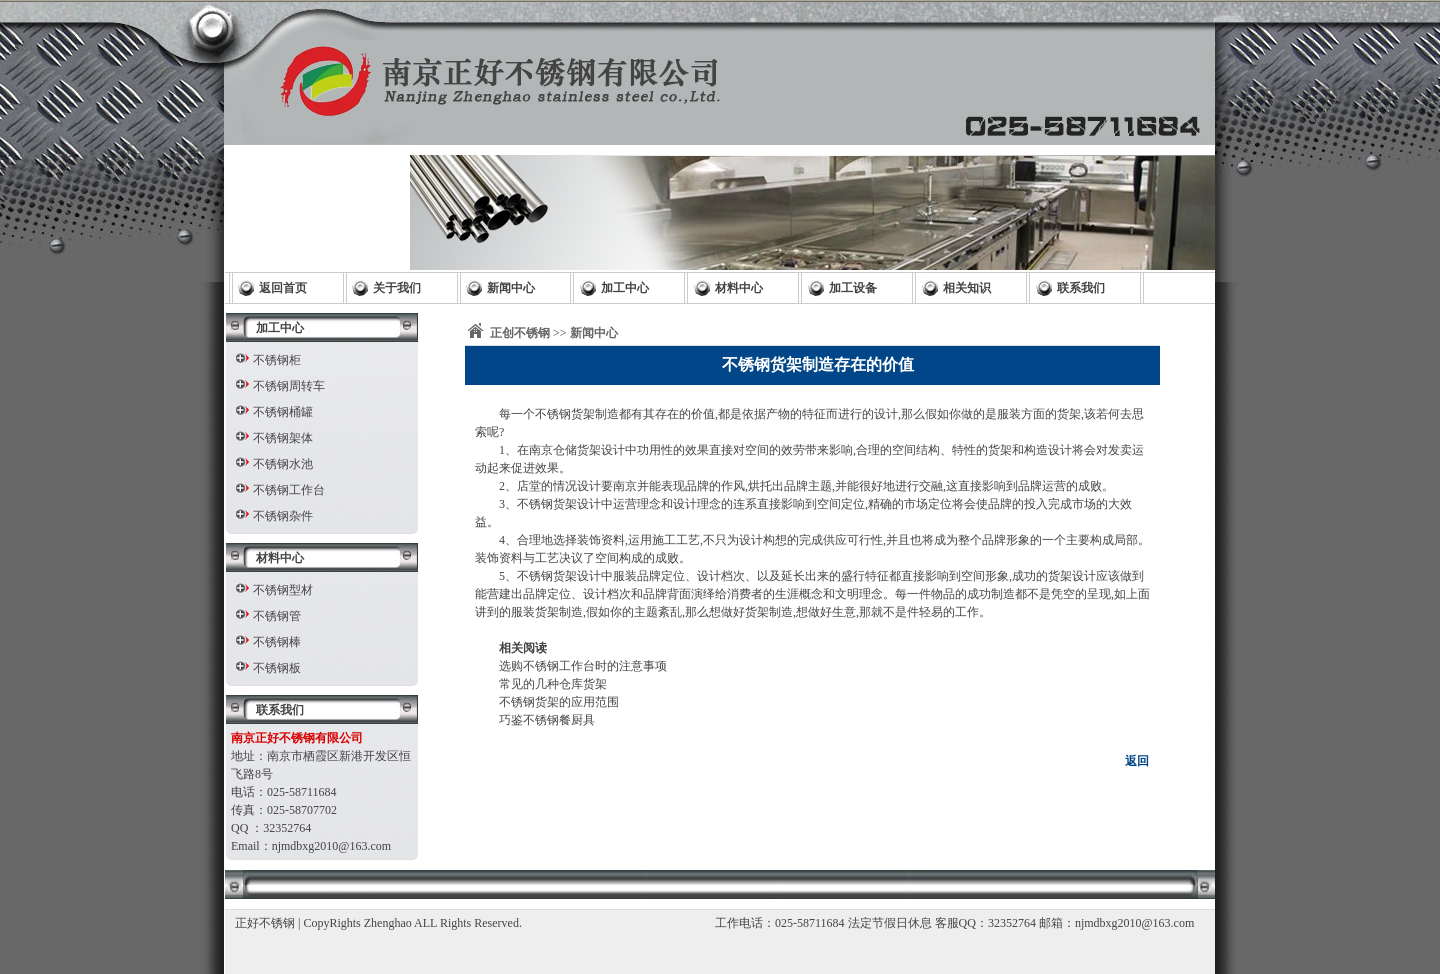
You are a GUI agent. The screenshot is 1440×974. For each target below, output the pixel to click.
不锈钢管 (277, 616)
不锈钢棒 (277, 642)
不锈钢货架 (565, 414)
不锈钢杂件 (283, 516)
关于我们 (397, 288)
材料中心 (739, 288)
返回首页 (283, 288)
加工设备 (853, 288)
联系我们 (1081, 288)
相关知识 (967, 288)
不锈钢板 (277, 668)
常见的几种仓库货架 (553, 684)
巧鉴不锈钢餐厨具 (547, 720)
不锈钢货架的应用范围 (559, 702)
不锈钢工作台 (289, 490)
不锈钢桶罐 (283, 412)
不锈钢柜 (277, 360)
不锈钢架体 (283, 438)
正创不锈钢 (520, 333)
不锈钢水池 (283, 464)
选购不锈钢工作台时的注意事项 (583, 666)
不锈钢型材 (283, 590)
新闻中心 (511, 288)
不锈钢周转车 (289, 386)
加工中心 (625, 288)
